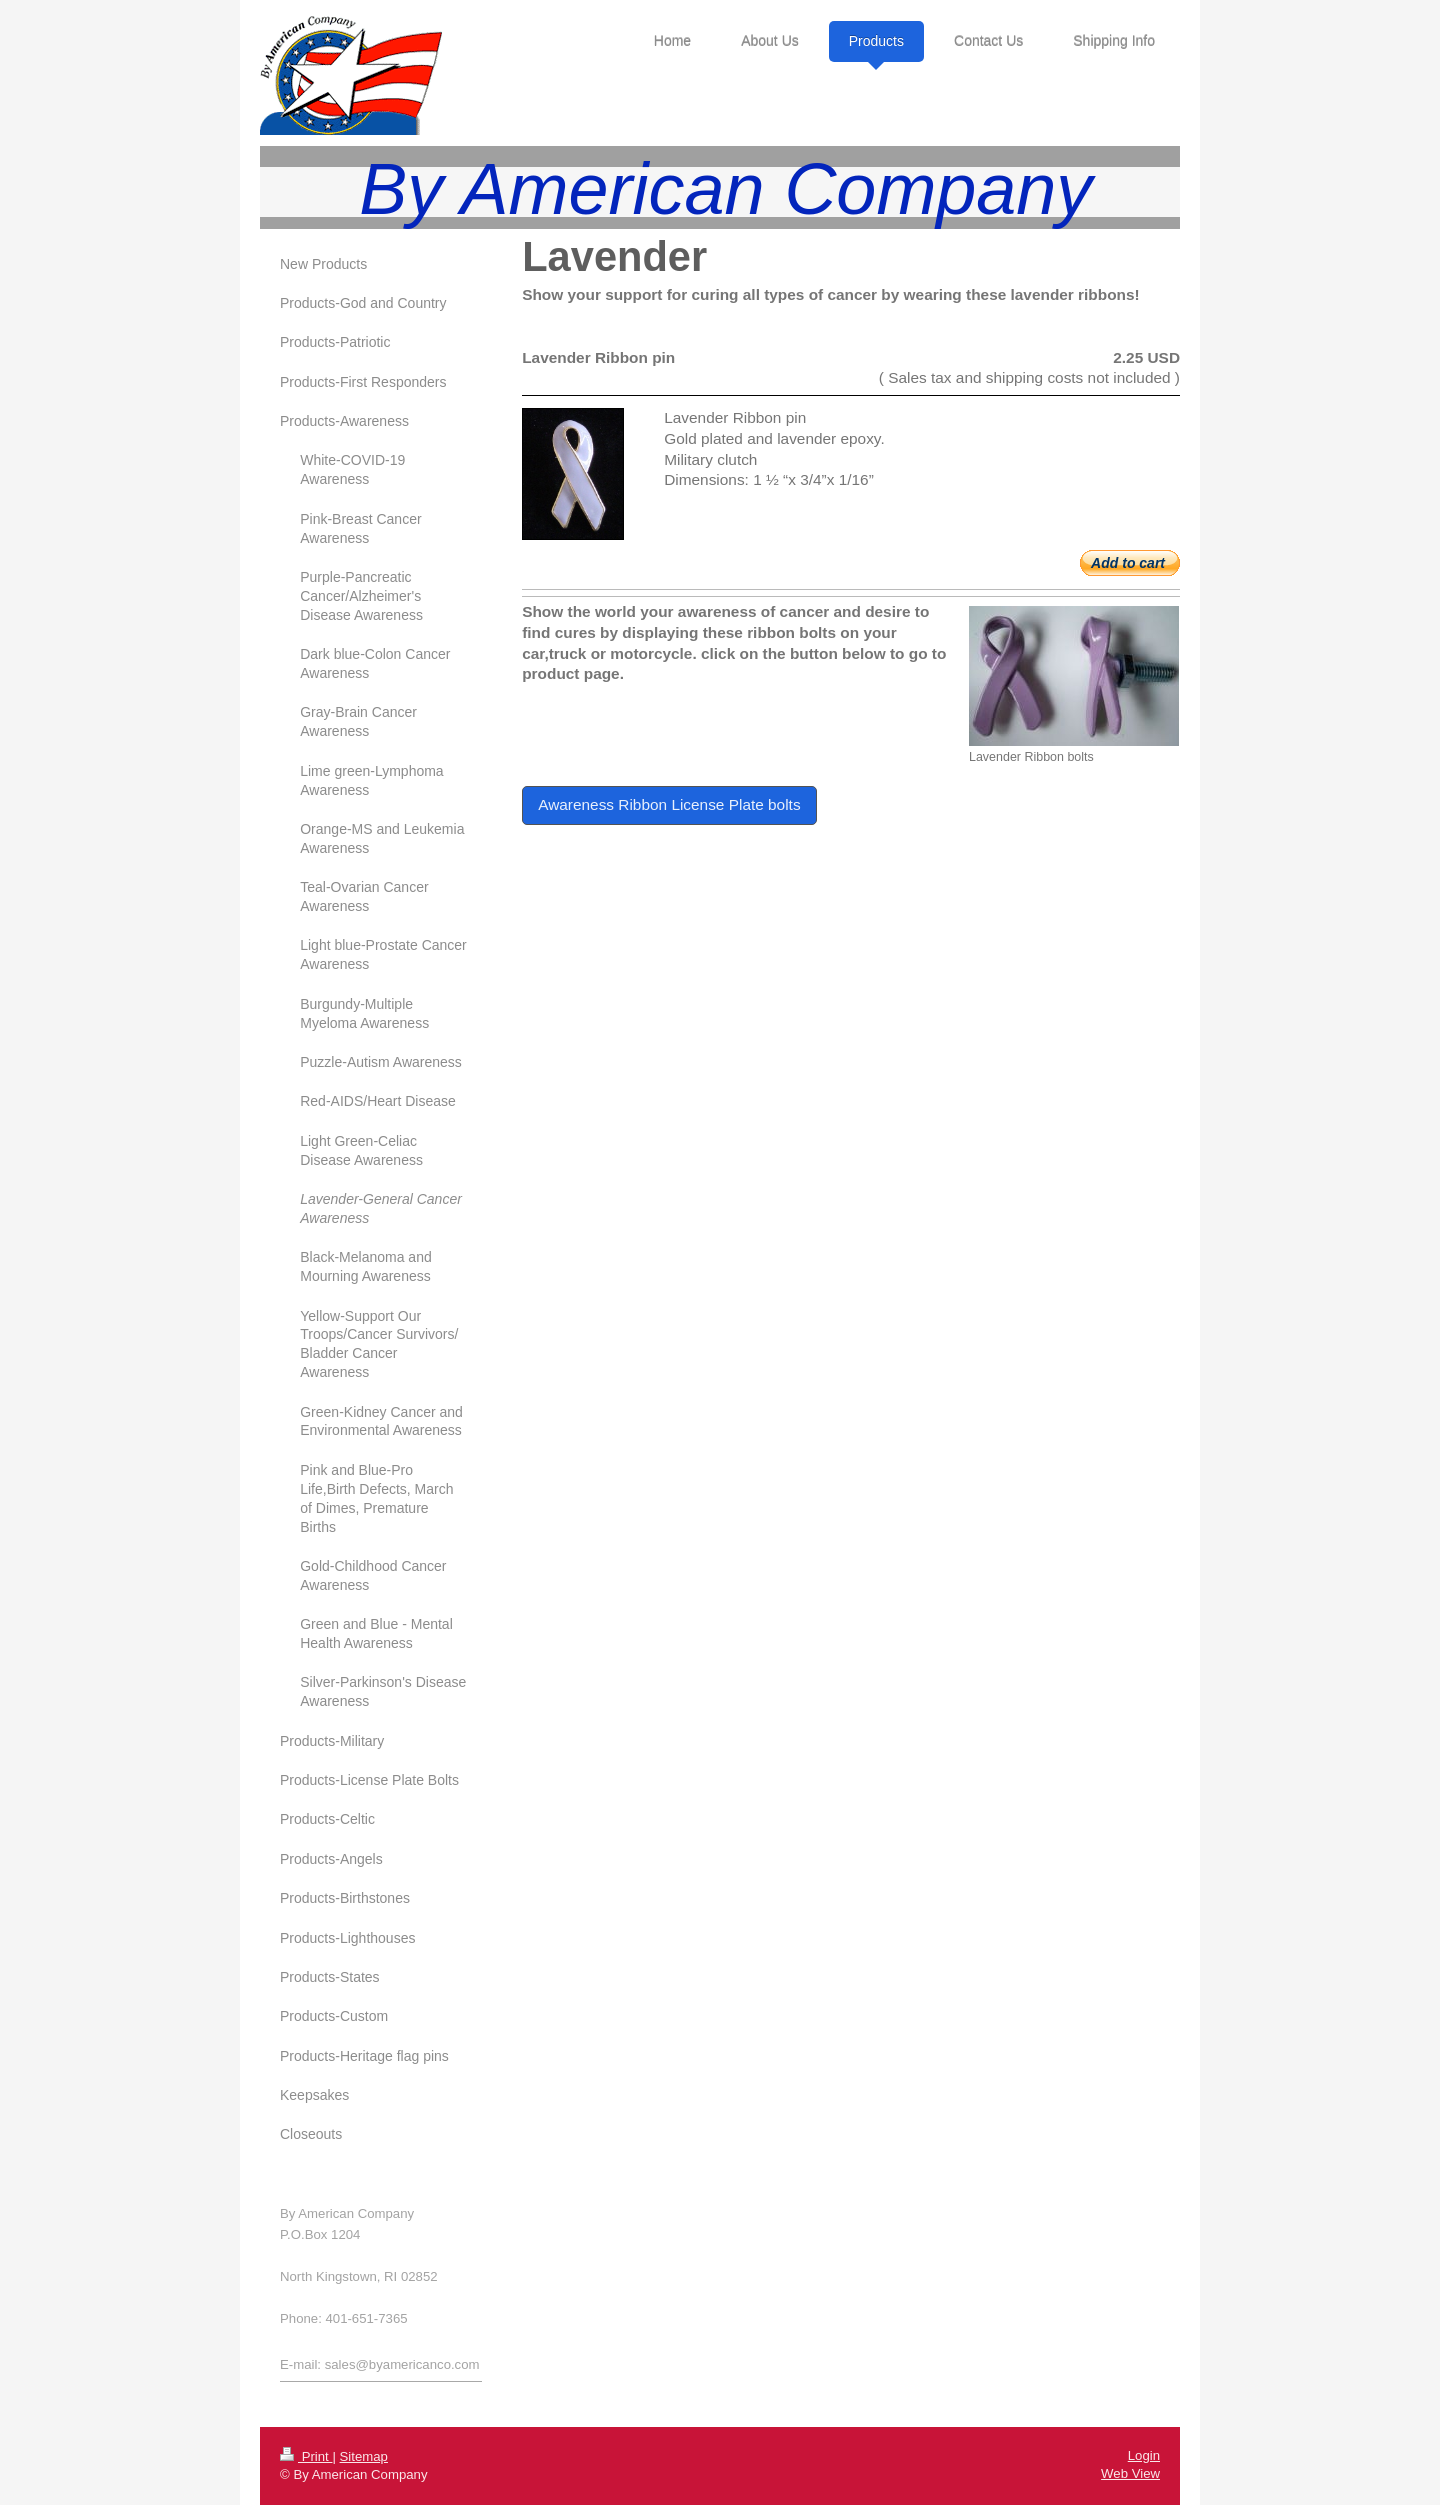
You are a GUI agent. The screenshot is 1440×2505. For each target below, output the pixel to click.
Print (306, 2456)
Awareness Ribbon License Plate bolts (669, 804)
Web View (1130, 2473)
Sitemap (364, 2456)
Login (1144, 2455)
